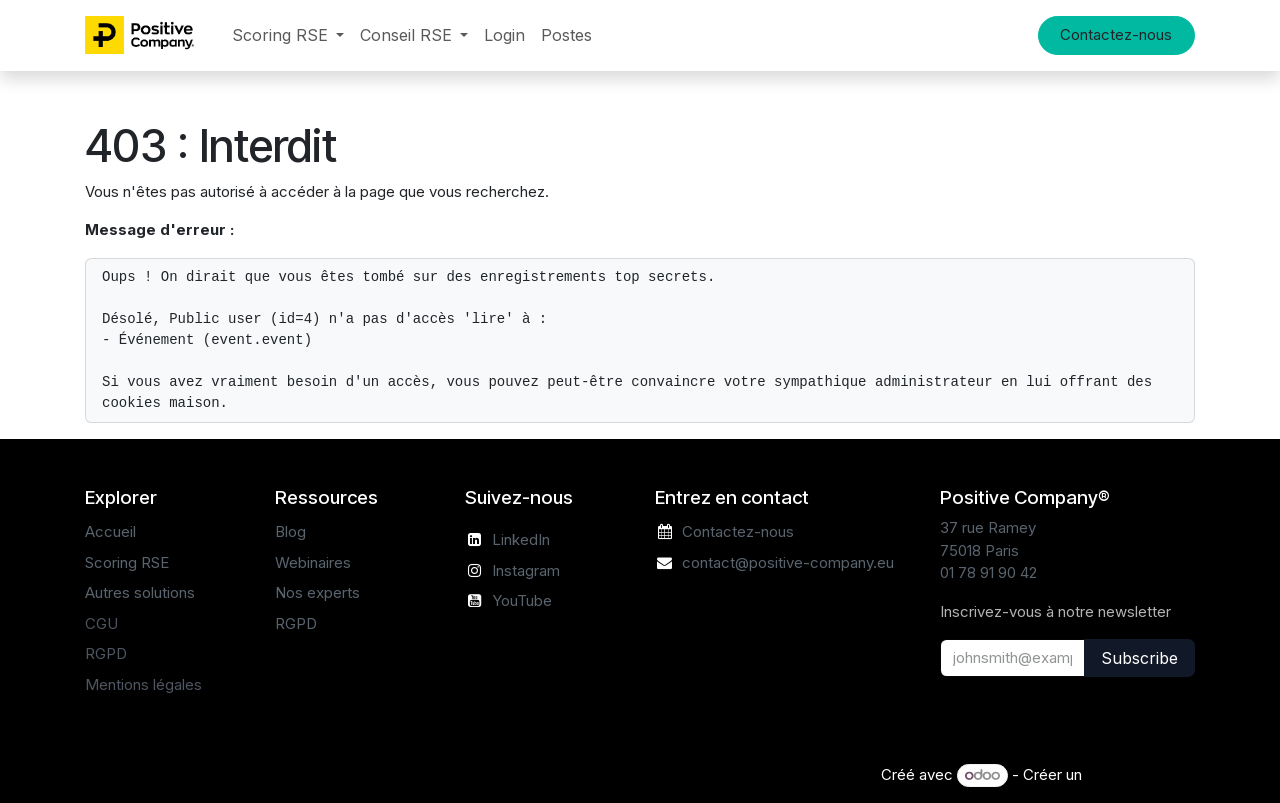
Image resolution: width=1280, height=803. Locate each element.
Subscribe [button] (1139, 658)
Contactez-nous (1116, 34)
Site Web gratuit (1140, 774)
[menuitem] (288, 35)
